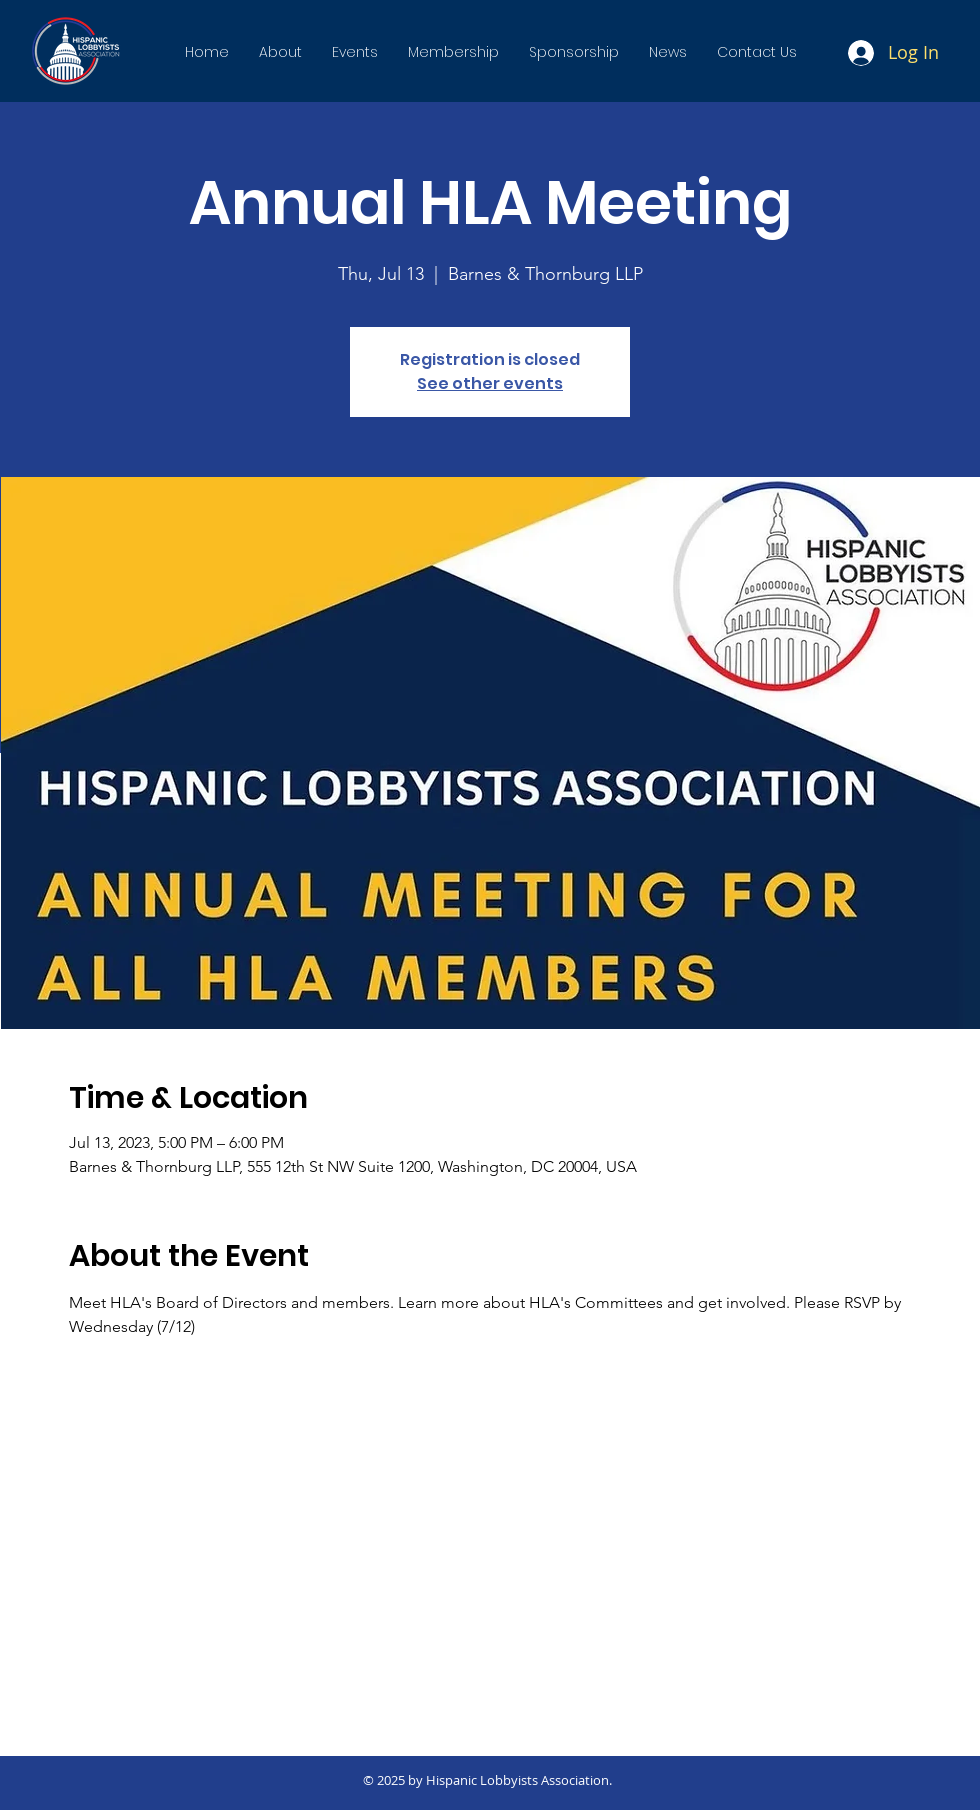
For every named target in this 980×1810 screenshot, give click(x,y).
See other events (490, 383)
